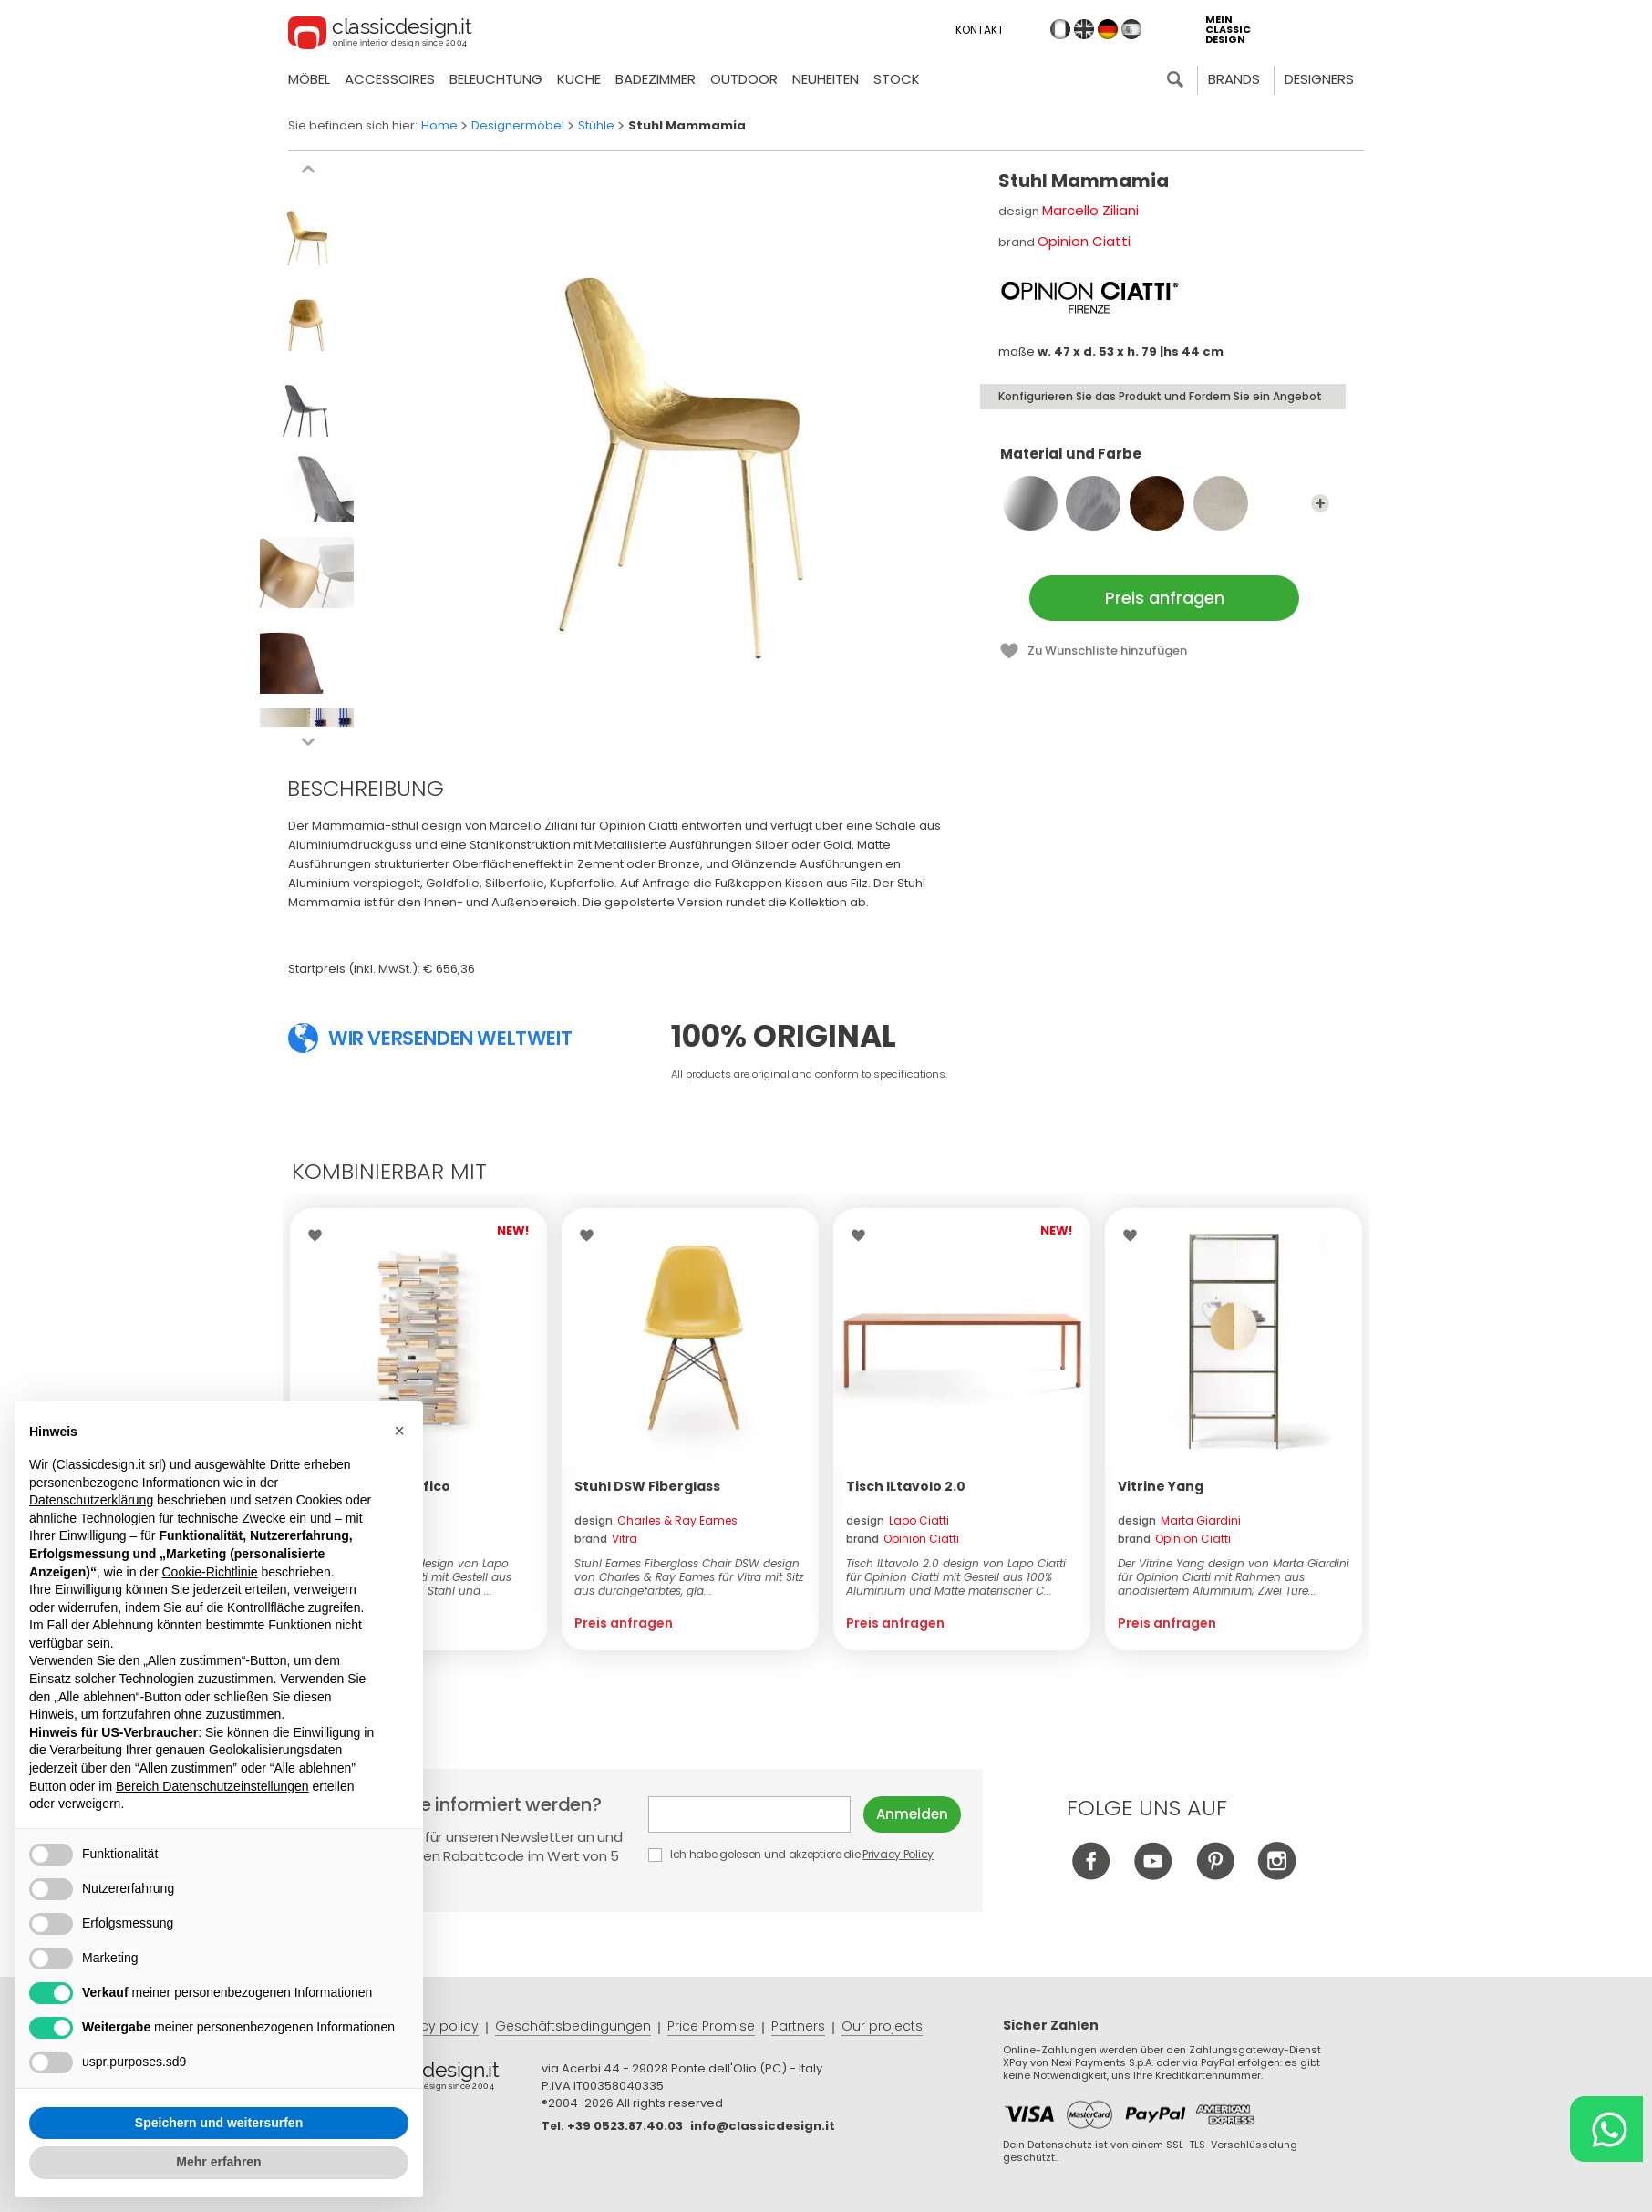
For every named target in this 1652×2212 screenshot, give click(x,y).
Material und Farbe (1164, 462)
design (656, 1520)
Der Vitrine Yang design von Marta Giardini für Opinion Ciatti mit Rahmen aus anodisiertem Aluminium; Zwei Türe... (1233, 1576)
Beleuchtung (495, 78)
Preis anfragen (1164, 597)
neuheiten (825, 78)
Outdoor (744, 78)
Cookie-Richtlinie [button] (209, 1572)
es (1131, 29)
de (1108, 29)
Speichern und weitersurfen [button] (219, 2122)
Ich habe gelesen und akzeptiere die (791, 1854)
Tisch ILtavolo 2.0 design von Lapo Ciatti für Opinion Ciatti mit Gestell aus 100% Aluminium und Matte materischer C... (956, 1576)
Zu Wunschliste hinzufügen (1107, 650)
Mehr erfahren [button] (218, 2162)
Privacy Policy (898, 1854)
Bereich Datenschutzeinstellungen (212, 1786)
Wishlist (319, 1235)
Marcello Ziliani (1090, 210)
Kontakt (979, 29)
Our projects (882, 2026)
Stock (896, 78)
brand (605, 1538)
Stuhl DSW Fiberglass (647, 1486)
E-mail (749, 1814)
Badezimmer (655, 78)
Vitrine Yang (1160, 1486)
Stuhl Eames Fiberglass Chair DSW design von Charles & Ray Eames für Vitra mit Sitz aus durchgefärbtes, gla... (688, 1576)
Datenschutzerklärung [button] (91, 1500)
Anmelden (912, 1814)
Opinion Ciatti (1084, 241)
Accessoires (390, 78)
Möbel (309, 78)
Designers (1319, 78)
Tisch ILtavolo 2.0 (905, 1486)
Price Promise (711, 2026)
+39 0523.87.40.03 (625, 2125)
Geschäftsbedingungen (573, 2026)
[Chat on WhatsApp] (1606, 2129)
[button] (399, 1430)
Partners (798, 2026)
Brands (1234, 78)
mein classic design (1228, 30)
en (1084, 29)
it (1060, 29)
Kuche (579, 78)
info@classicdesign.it (762, 2125)
